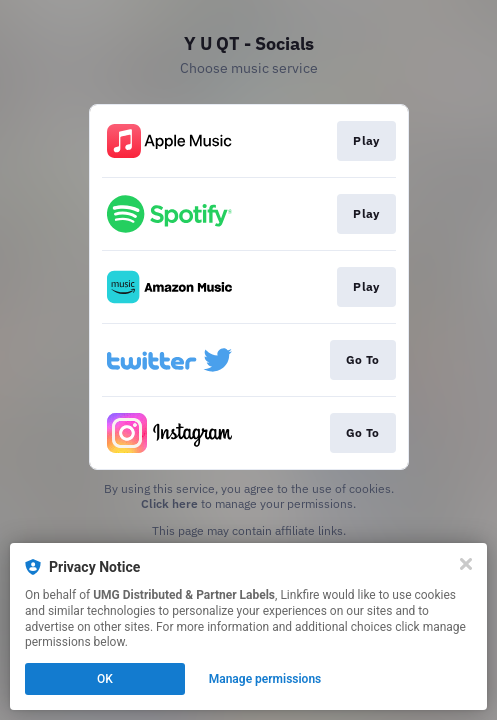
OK (105, 679)
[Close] (466, 564)
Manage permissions (265, 679)
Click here (169, 503)
